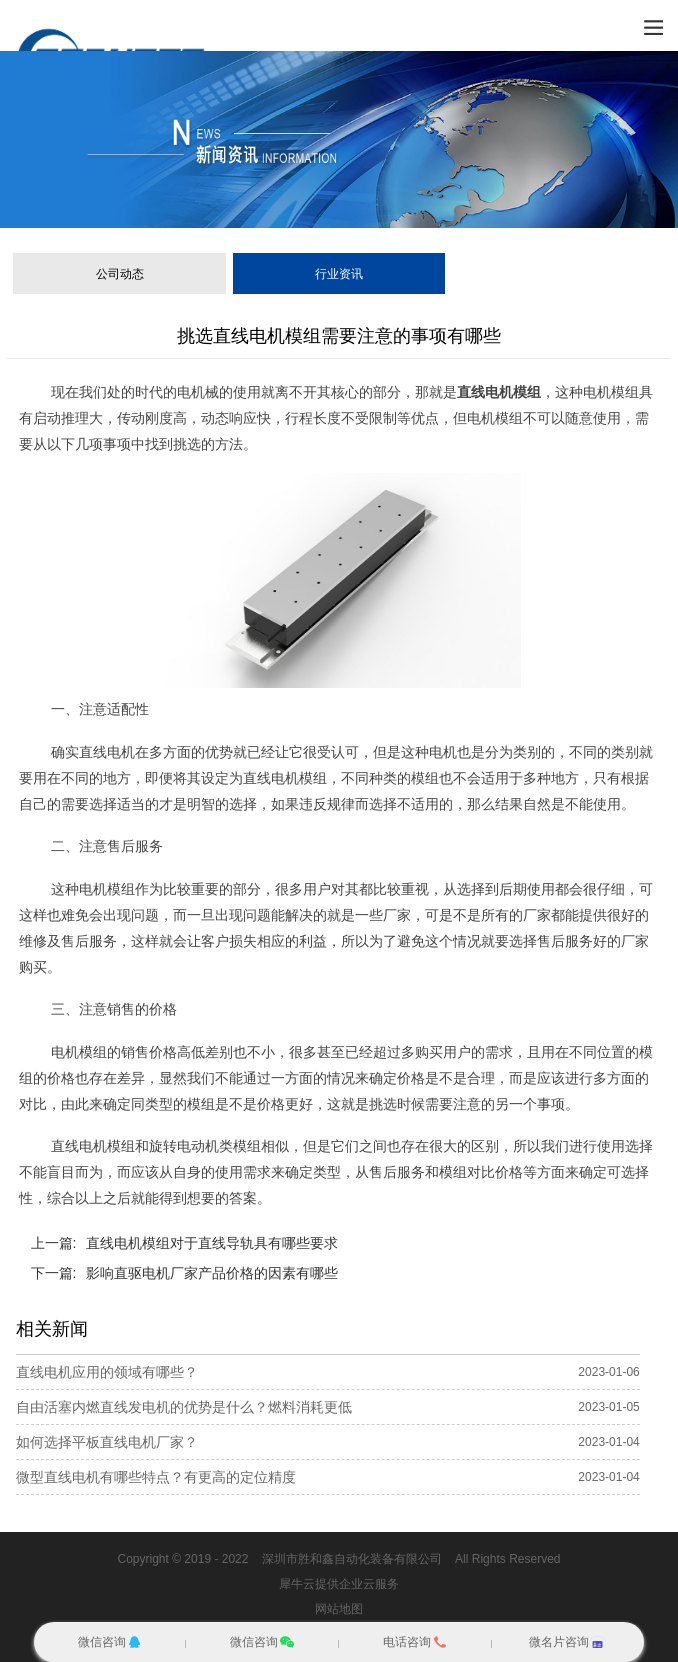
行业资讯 (339, 274)
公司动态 (120, 274)
